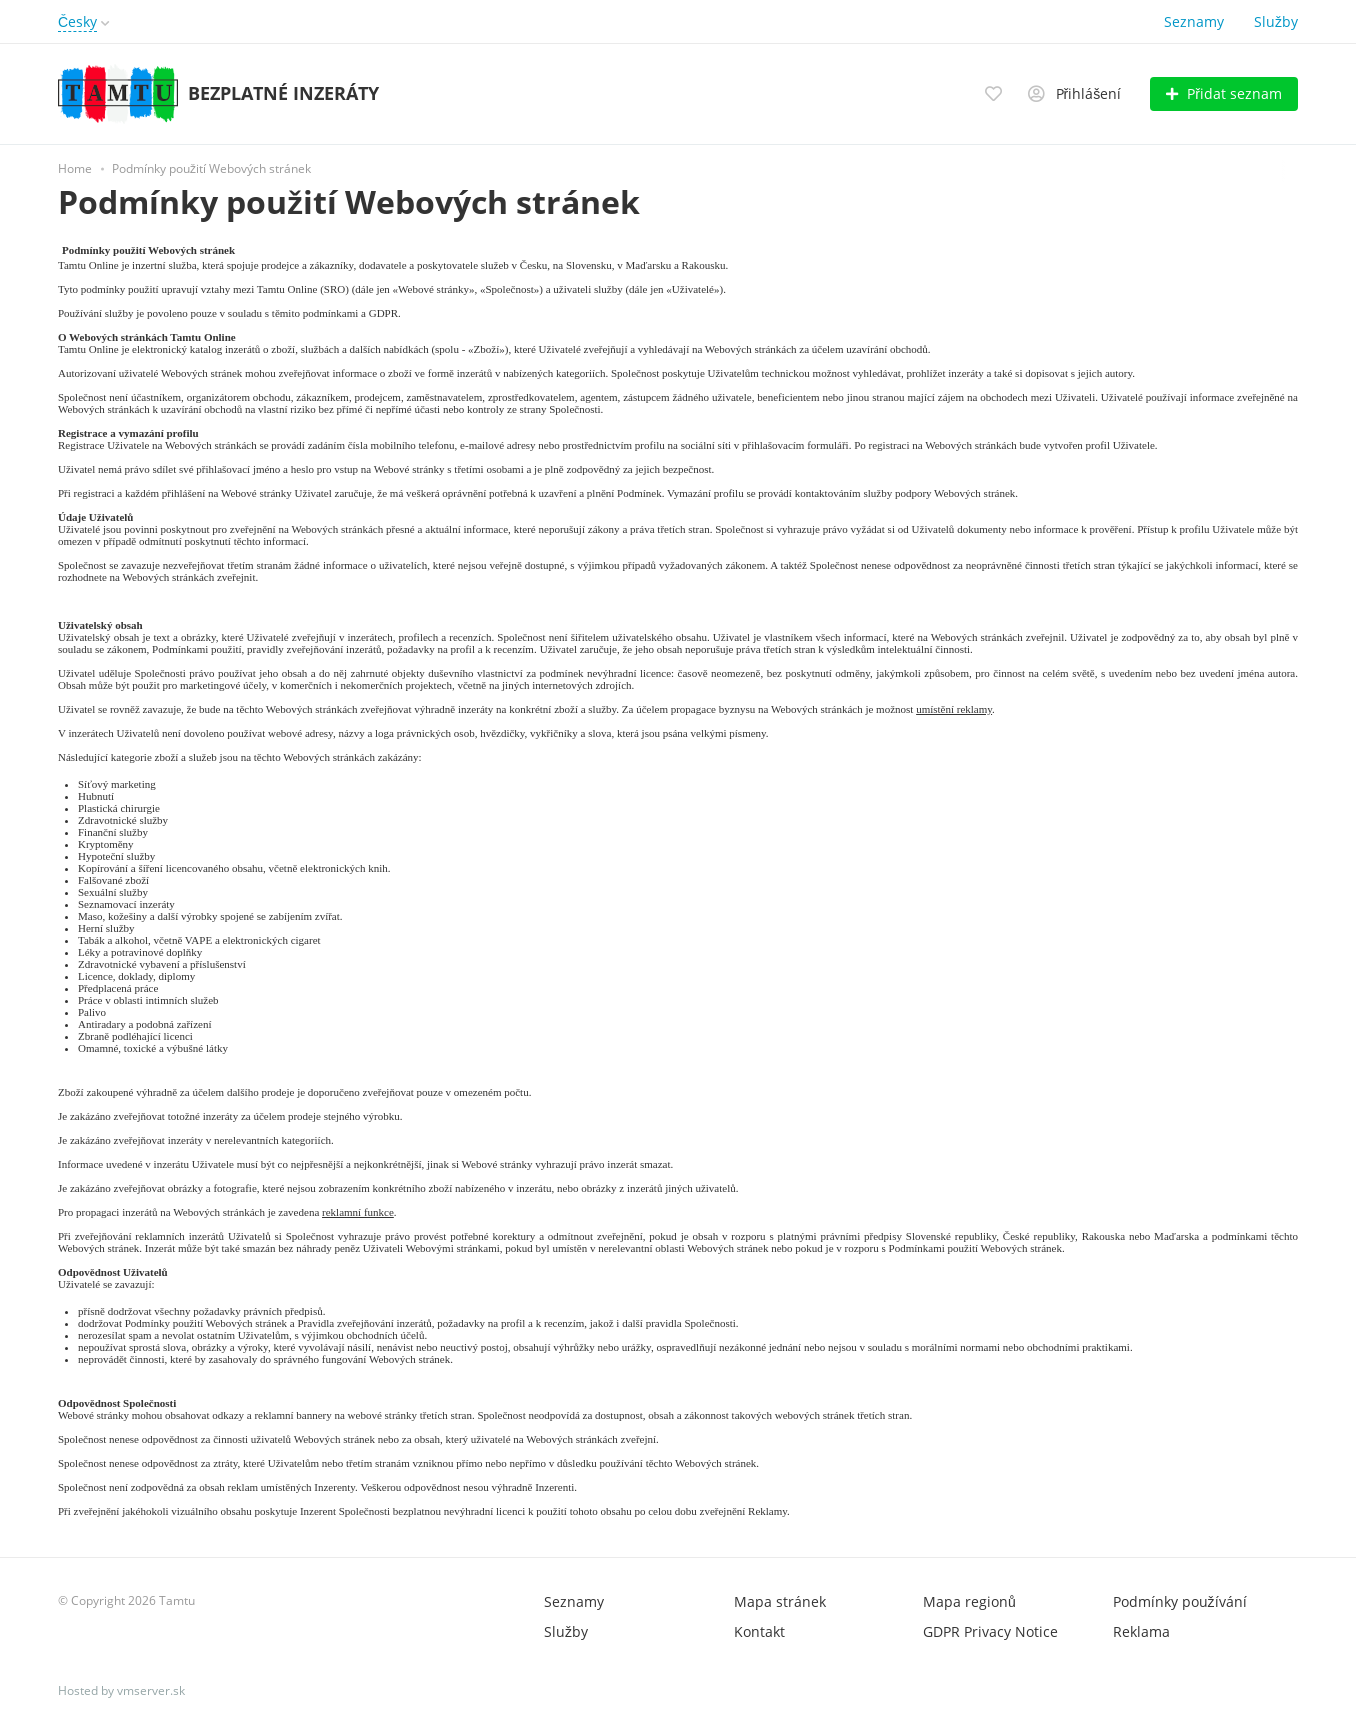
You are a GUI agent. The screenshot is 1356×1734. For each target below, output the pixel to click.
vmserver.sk (151, 1690)
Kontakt (759, 1631)
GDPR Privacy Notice (990, 1631)
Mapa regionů (969, 1601)
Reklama (1141, 1631)
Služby (1276, 21)
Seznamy (1194, 21)
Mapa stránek (780, 1601)
